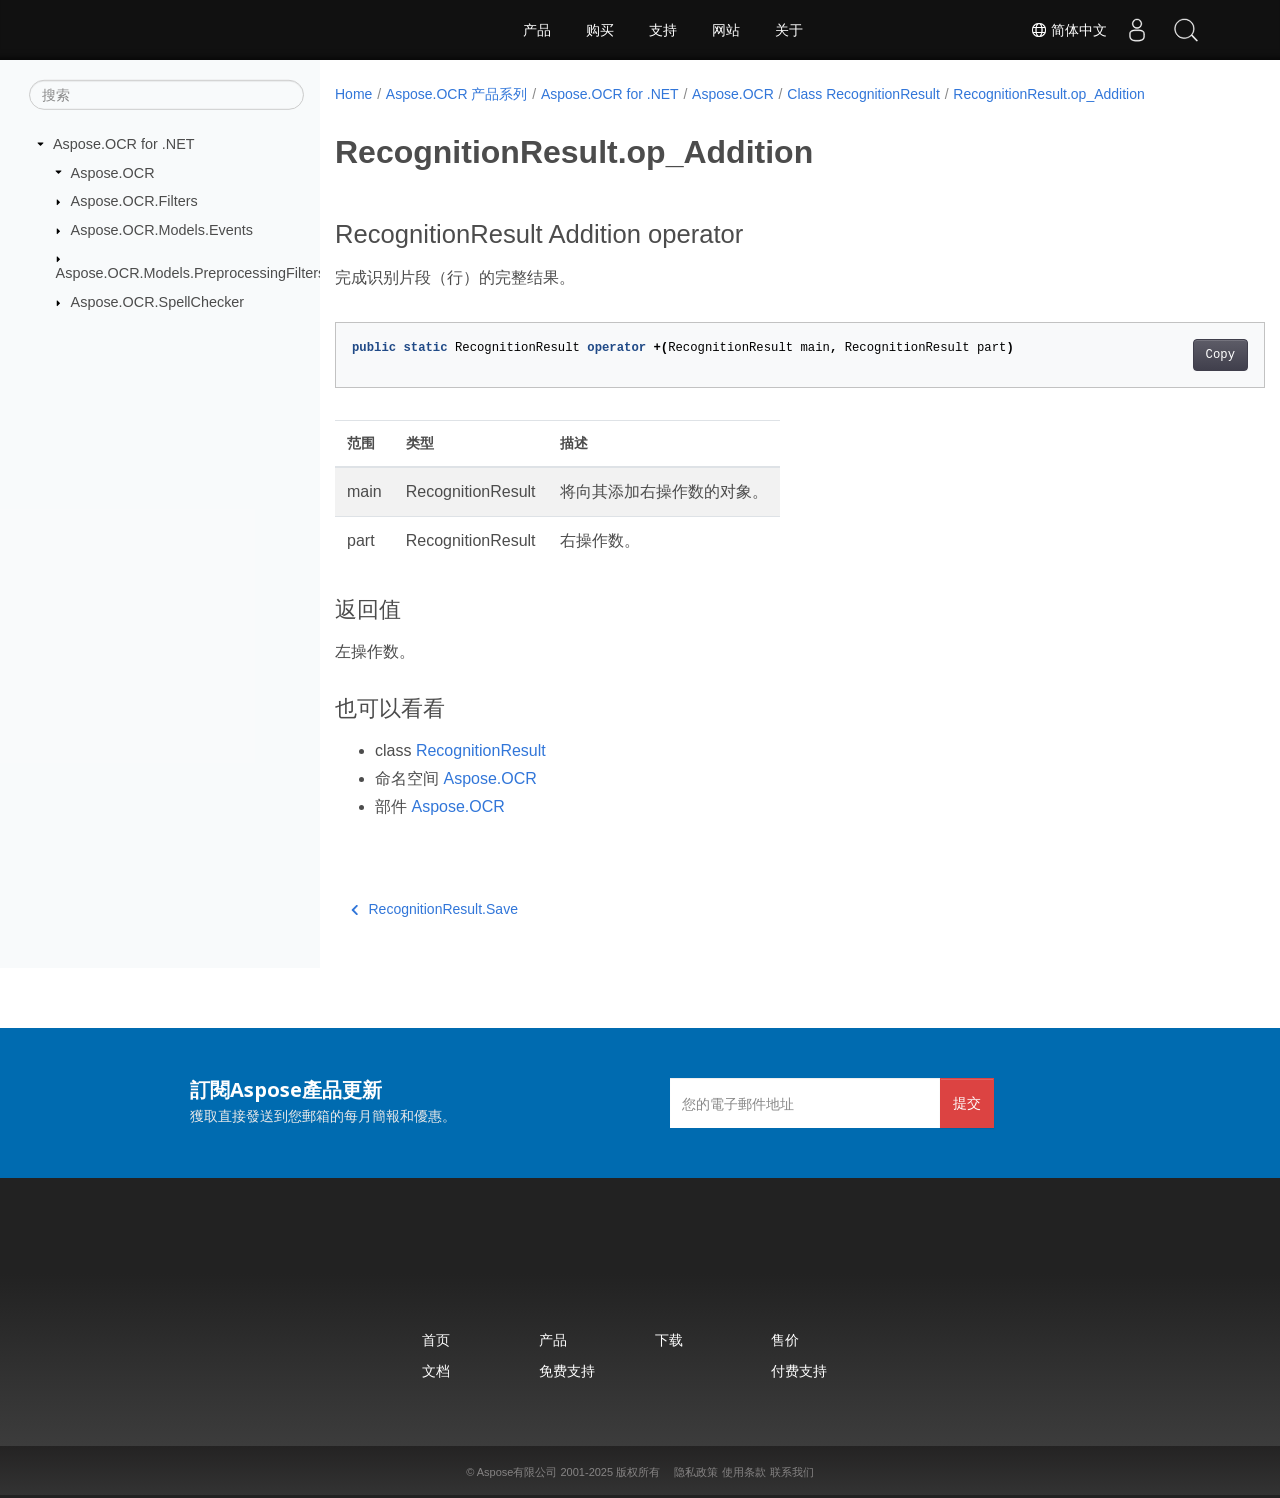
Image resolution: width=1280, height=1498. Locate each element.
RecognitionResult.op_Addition (1048, 94)
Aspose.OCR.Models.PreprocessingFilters (191, 273)
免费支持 (567, 1370)
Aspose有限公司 (517, 1472)
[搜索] (166, 95)
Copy (1155, 355)
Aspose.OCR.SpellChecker (158, 302)
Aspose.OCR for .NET (124, 144)
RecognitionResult (481, 750)
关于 (789, 30)
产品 (537, 30)
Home (353, 94)
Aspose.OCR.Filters (134, 201)
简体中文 (1066, 30)
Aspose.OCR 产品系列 (457, 94)
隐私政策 (696, 1472)
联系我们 (792, 1472)
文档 (436, 1370)
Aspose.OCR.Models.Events (162, 230)
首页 (436, 1339)
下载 (669, 1339)
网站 (726, 30)
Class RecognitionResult (863, 94)
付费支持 (799, 1370)
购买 (600, 30)
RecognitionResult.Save (434, 909)
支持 (663, 30)
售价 (785, 1339)
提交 (967, 1102)
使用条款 (744, 1472)
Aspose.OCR (113, 172)
